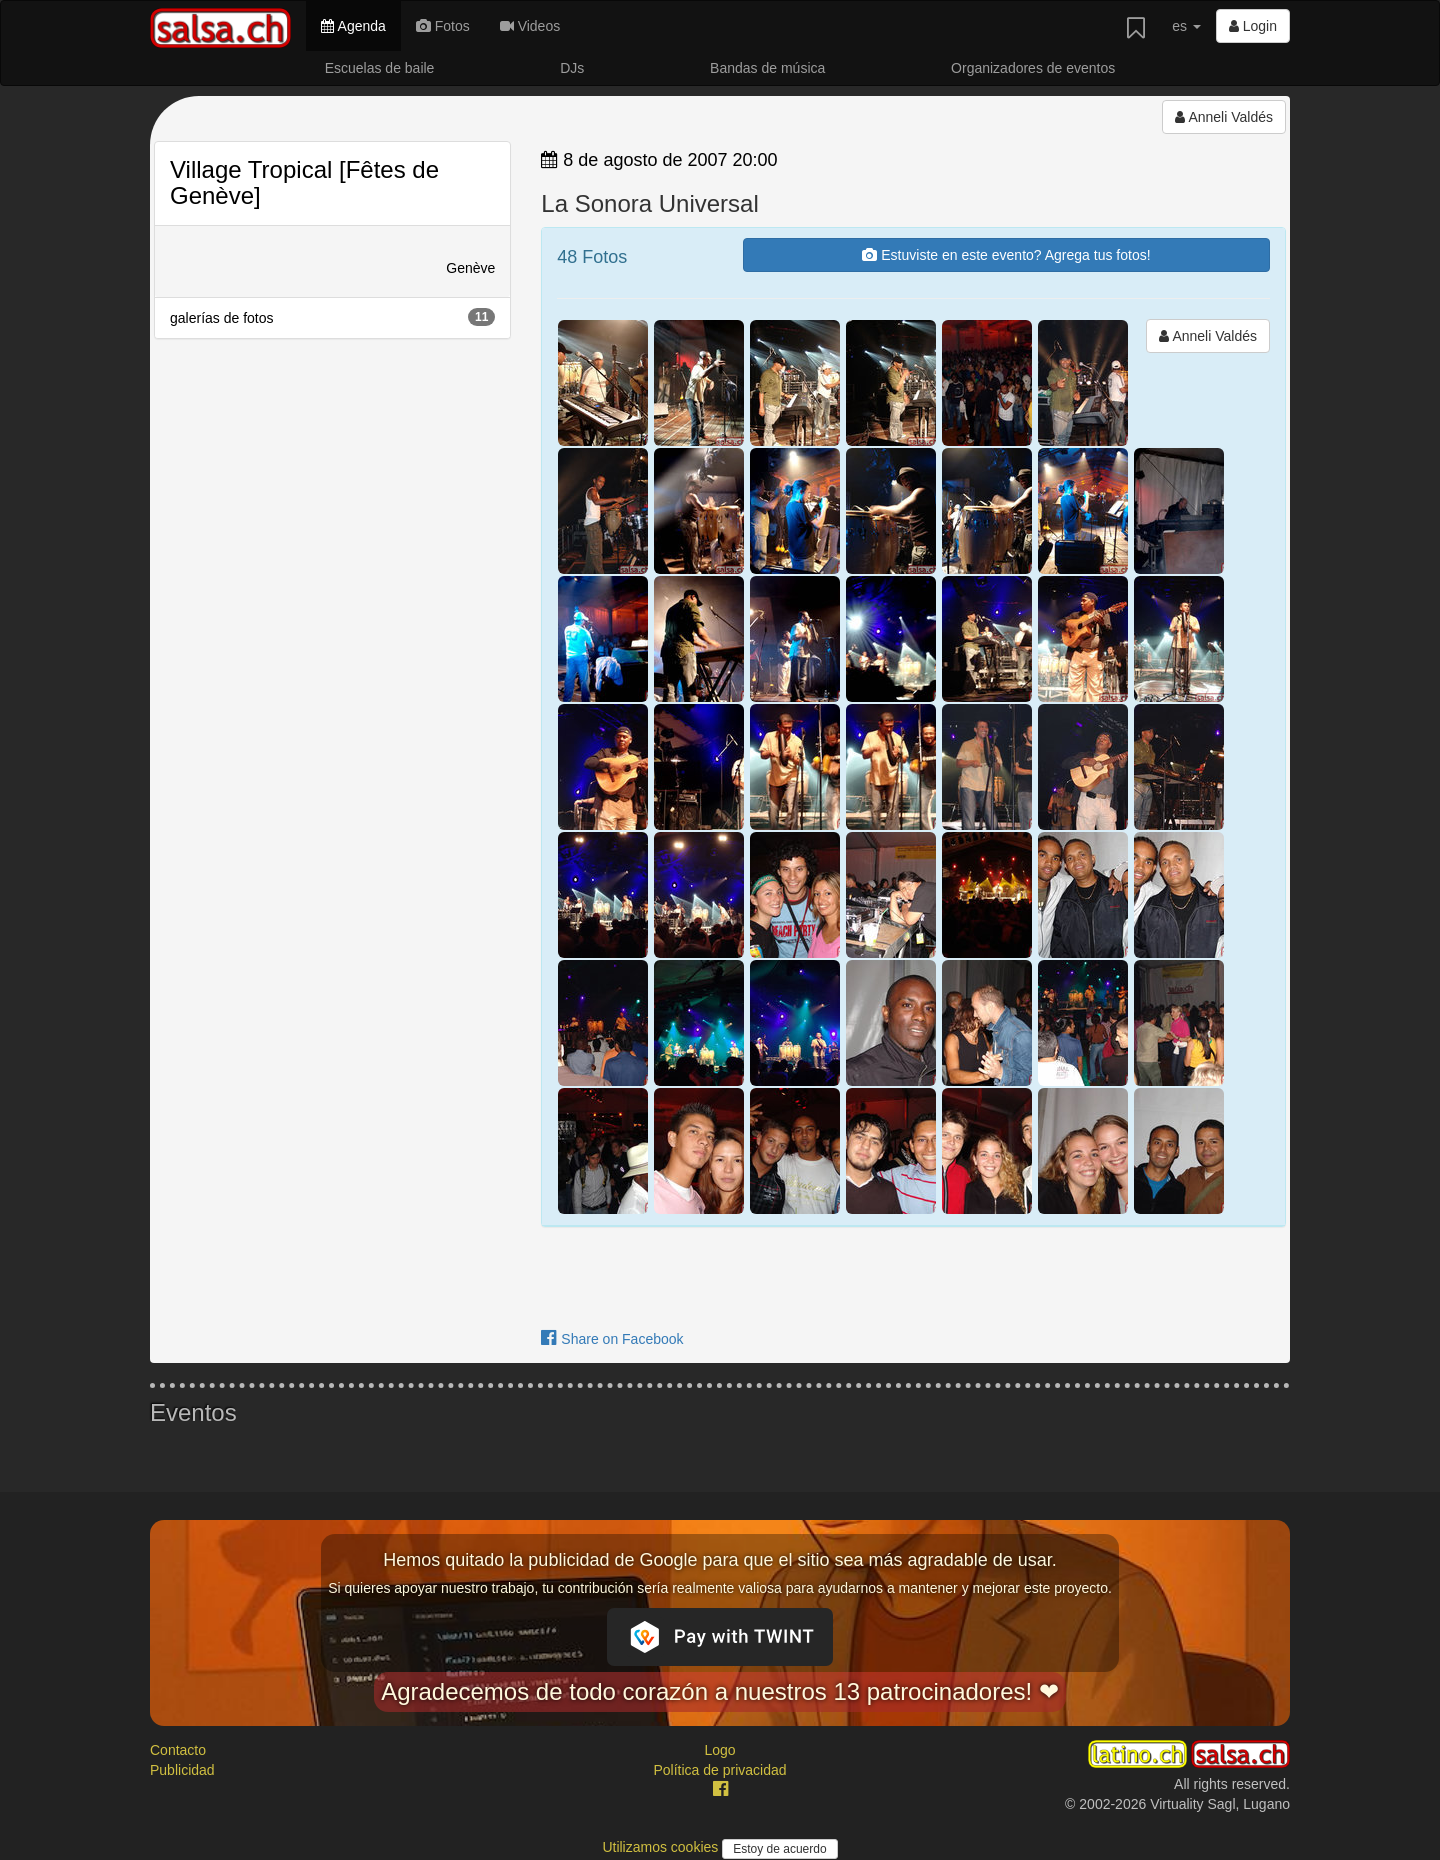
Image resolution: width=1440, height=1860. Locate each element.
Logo (719, 1750)
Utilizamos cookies (662, 1847)
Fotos (443, 26)
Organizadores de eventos (1033, 68)
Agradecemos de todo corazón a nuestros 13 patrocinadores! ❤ (720, 1691)
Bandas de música (767, 68)
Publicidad (182, 1770)
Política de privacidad (719, 1770)
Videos (530, 26)
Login (1253, 26)
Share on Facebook (612, 1339)
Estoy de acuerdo (779, 1849)
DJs (572, 68)
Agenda (353, 26)
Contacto (178, 1750)
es (1186, 26)
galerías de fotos (332, 317)
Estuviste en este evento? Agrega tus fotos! (1006, 255)
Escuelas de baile (380, 68)
